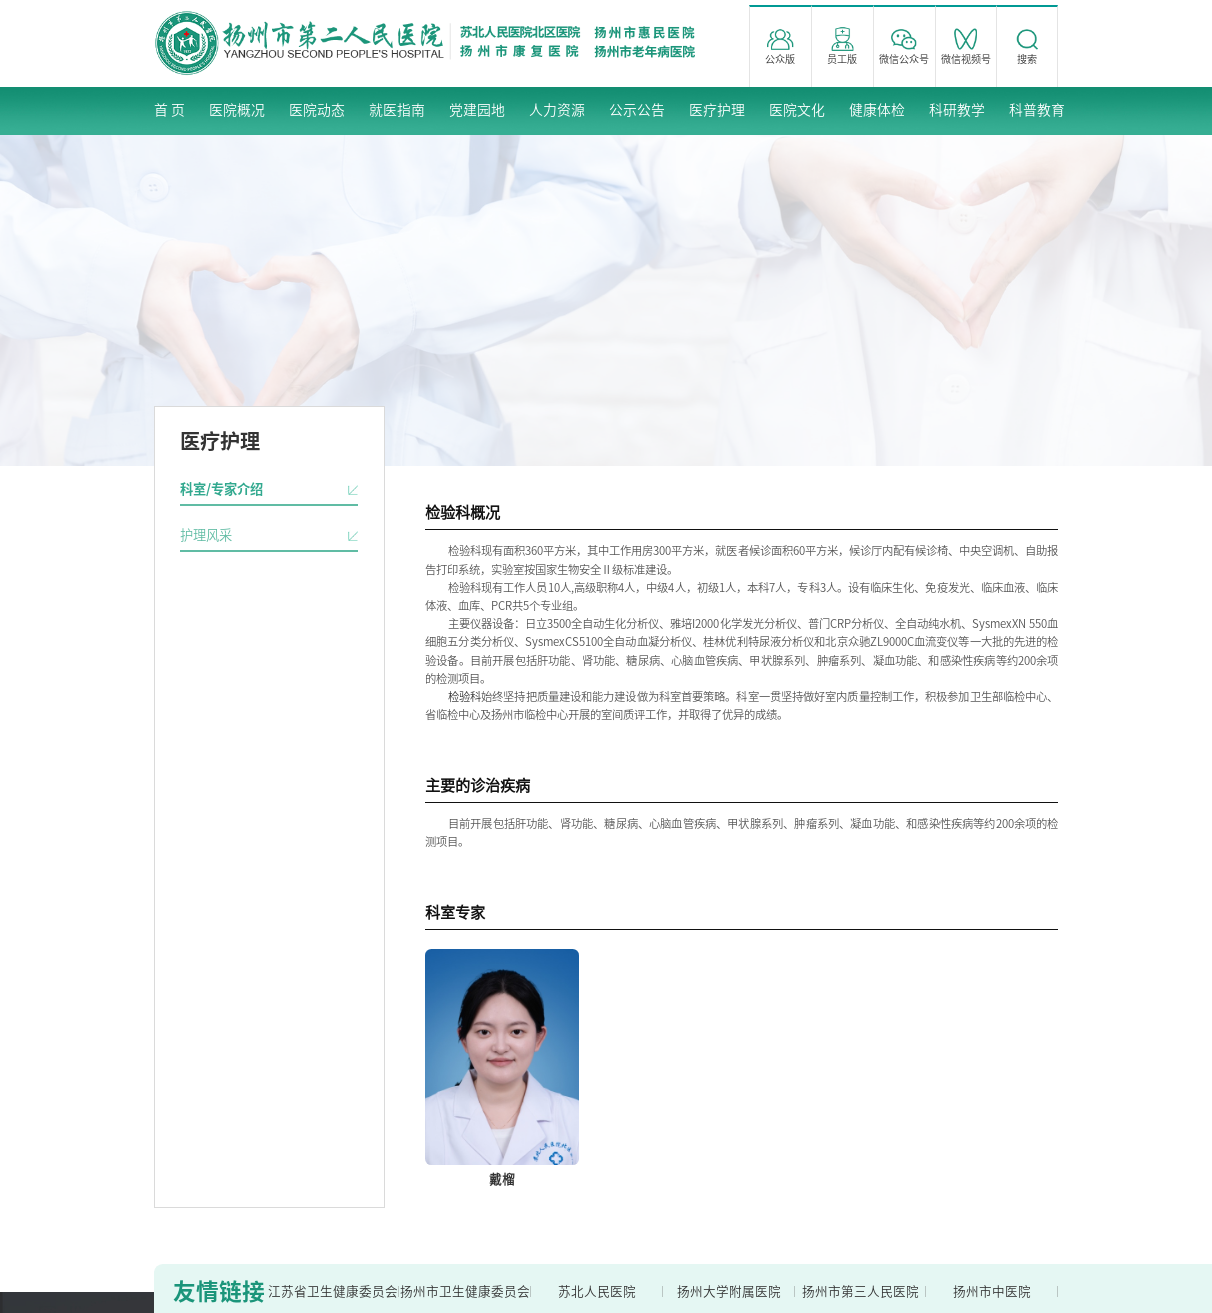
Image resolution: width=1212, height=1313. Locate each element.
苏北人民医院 (597, 1291)
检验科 (464, 696)
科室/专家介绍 (221, 489)
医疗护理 (717, 110)
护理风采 (206, 535)
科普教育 (1037, 110)
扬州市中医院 (992, 1291)
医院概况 (237, 110)
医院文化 (797, 110)
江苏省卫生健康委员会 (333, 1291)
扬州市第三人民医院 (860, 1291)
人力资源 (557, 110)
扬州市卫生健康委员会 (465, 1291)
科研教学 (957, 110)
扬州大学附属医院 (729, 1291)
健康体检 (877, 110)
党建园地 (477, 110)
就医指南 (397, 110)
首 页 (169, 110)
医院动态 (317, 110)
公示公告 (637, 110)
